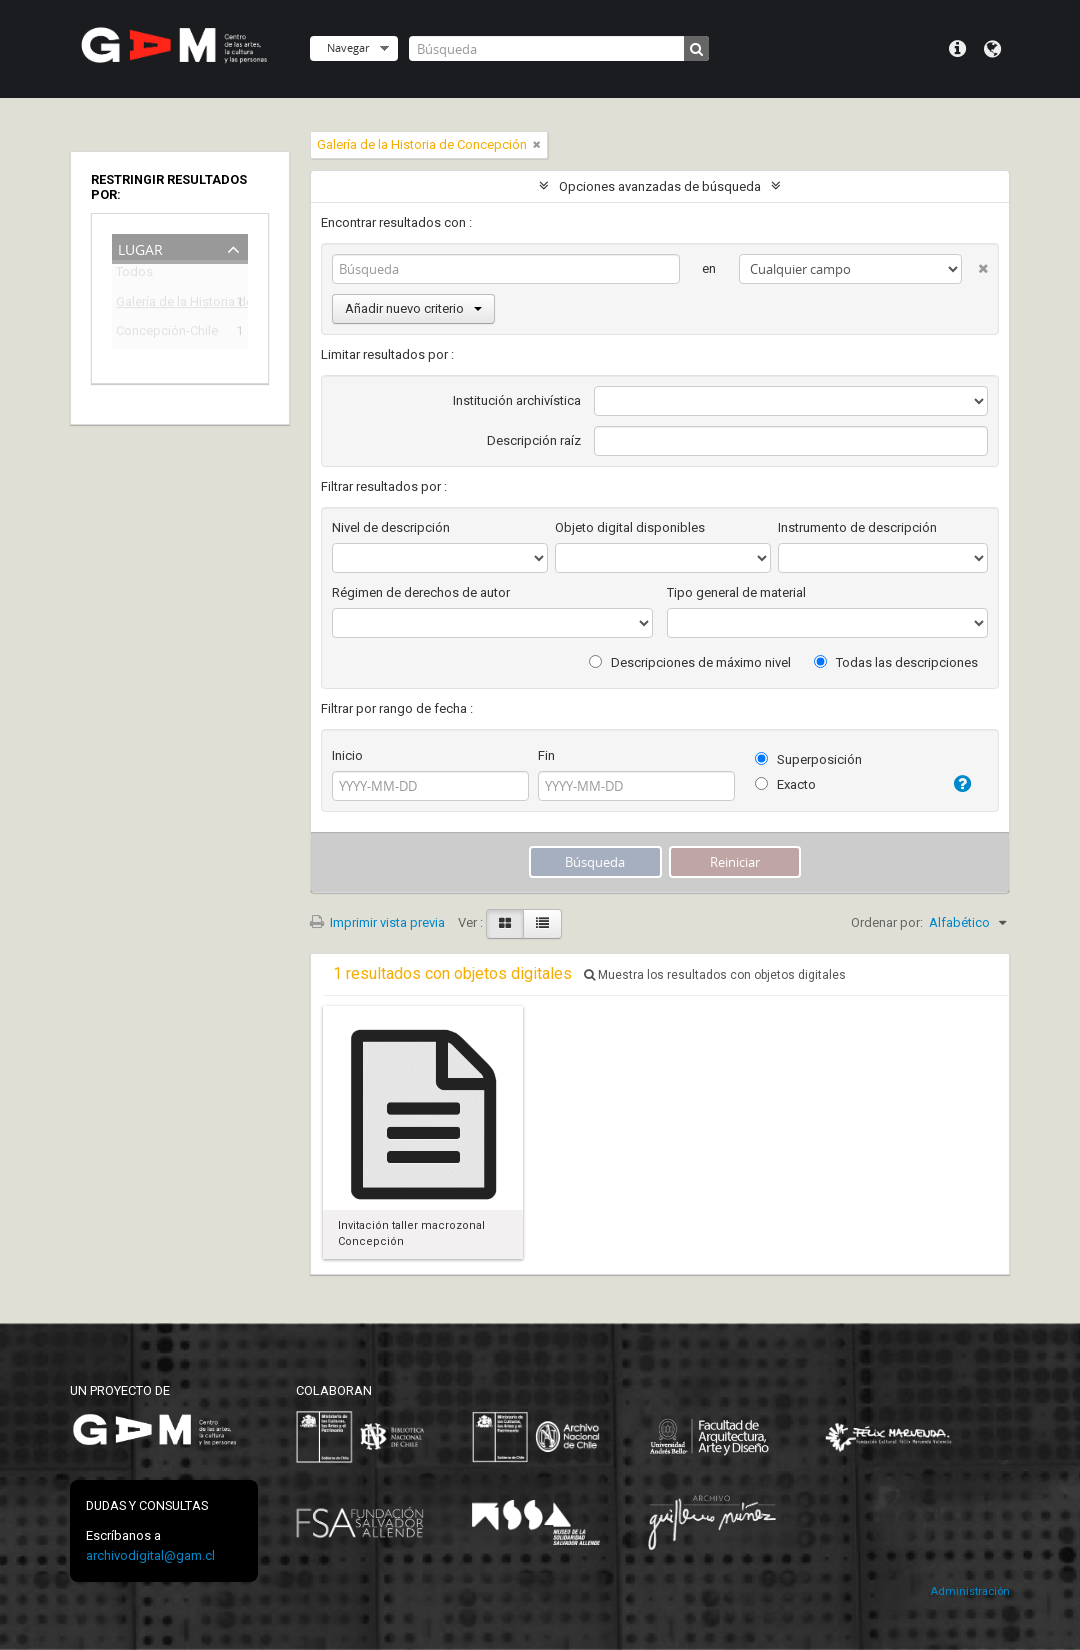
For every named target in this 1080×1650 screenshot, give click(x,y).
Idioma (992, 49)
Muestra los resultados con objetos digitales (715, 975)
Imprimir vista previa (377, 922)
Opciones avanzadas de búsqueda (660, 186)
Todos (134, 275)
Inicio (347, 755)
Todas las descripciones (896, 662)
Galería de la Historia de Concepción (166, 304)
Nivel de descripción (391, 527)
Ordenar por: (887, 922)
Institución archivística (517, 400)
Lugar (140, 247)
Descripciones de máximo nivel (690, 662)
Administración (970, 1591)
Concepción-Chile (166, 333)
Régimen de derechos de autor (421, 592)
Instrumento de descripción (857, 527)
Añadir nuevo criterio (413, 308)
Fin (546, 755)
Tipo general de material (736, 592)
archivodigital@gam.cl (150, 1555)
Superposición (808, 759)
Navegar (348, 47)
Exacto (785, 784)
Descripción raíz (534, 440)
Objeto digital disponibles (630, 527)
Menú (957, 49)
